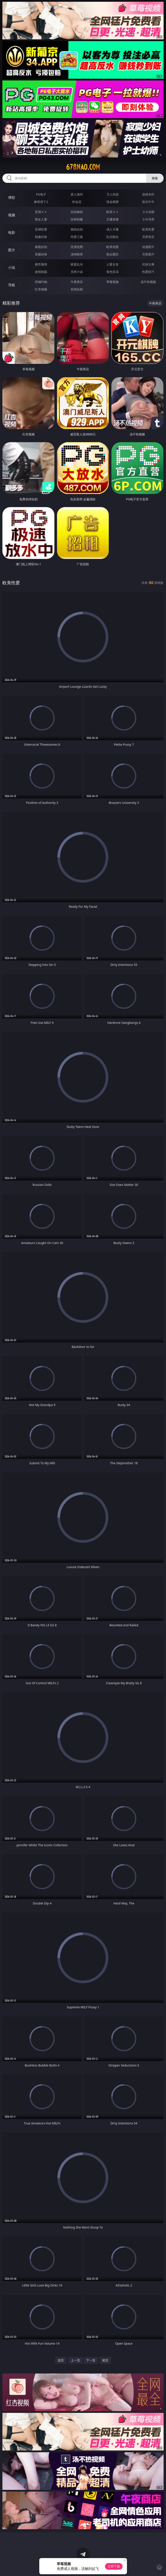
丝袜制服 (77, 219)
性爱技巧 (148, 272)
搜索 (155, 178)
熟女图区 (112, 254)
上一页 (75, 2360)
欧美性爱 (148, 229)
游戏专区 (148, 194)
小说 (11, 267)
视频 (11, 215)
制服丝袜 (41, 237)
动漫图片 (148, 247)
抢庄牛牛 (148, 202)
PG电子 (41, 194)
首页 (61, 2360)
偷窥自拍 (41, 247)
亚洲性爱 (41, 229)
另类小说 (77, 272)
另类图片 (148, 254)
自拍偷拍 (77, 212)
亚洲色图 (77, 247)
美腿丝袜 (41, 254)
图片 (11, 250)
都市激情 (41, 264)
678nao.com (83, 167)
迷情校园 (41, 272)
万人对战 (112, 194)
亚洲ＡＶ (41, 212)
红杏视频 (41, 289)
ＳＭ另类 (148, 219)
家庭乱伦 (77, 264)
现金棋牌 (112, 202)
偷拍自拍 (77, 229)
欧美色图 (112, 247)
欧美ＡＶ (112, 212)
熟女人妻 (41, 219)
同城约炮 (41, 282)
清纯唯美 (77, 254)
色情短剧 (77, 289)
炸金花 (76, 202)
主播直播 (112, 219)
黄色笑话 (112, 272)
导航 (11, 285)
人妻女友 (112, 264)
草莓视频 (112, 282)
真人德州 (77, 194)
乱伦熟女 (112, 237)
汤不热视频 (148, 282)
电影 (11, 232)
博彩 (11, 197)
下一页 (90, 2360)
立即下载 (114, 2566)
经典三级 (77, 237)
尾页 (105, 2360)
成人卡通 (112, 229)
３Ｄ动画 (148, 212)
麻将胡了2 (41, 202)
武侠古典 (148, 264)
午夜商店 (77, 282)
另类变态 (148, 237)
